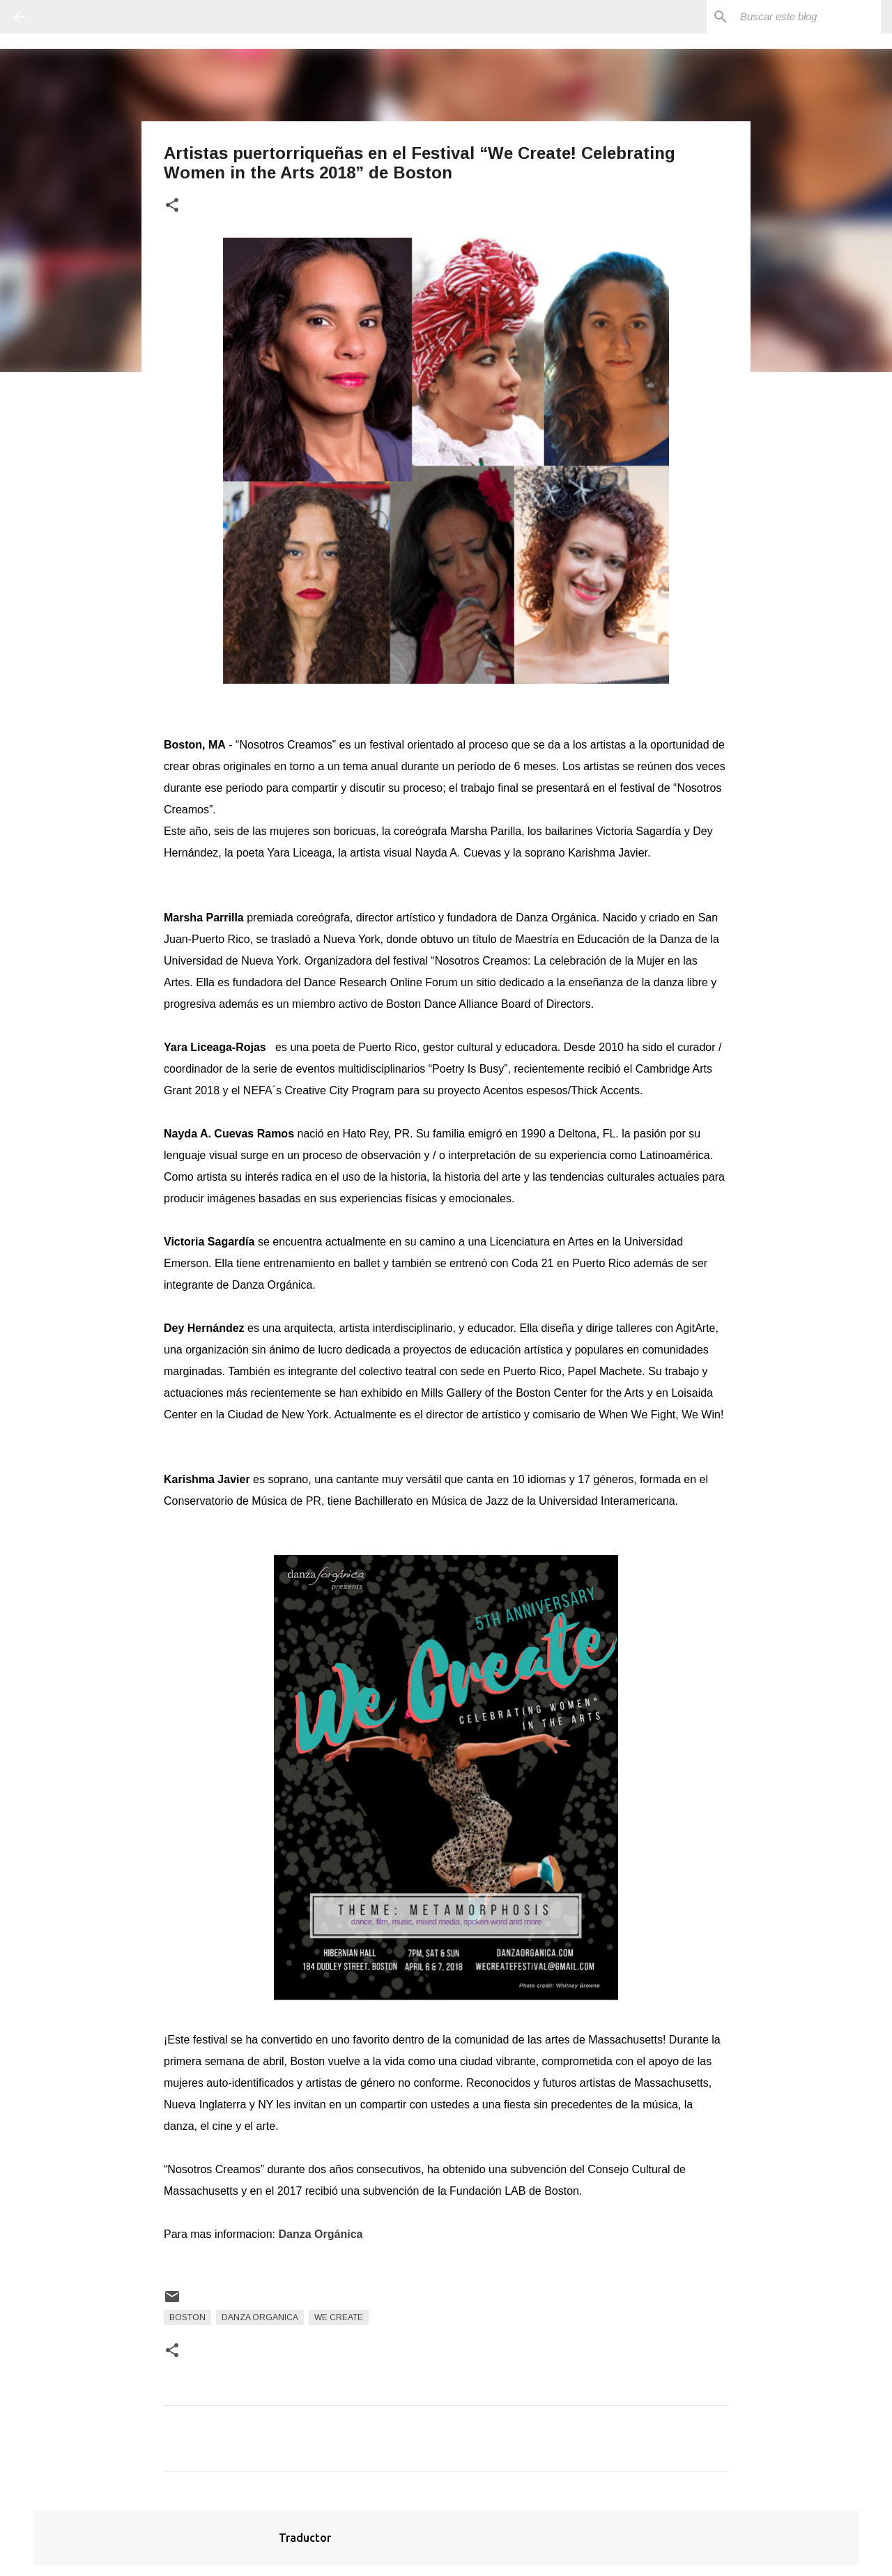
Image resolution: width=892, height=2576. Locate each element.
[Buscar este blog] (808, 16)
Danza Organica (260, 2317)
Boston (187, 2317)
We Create (338, 2317)
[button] (172, 206)
